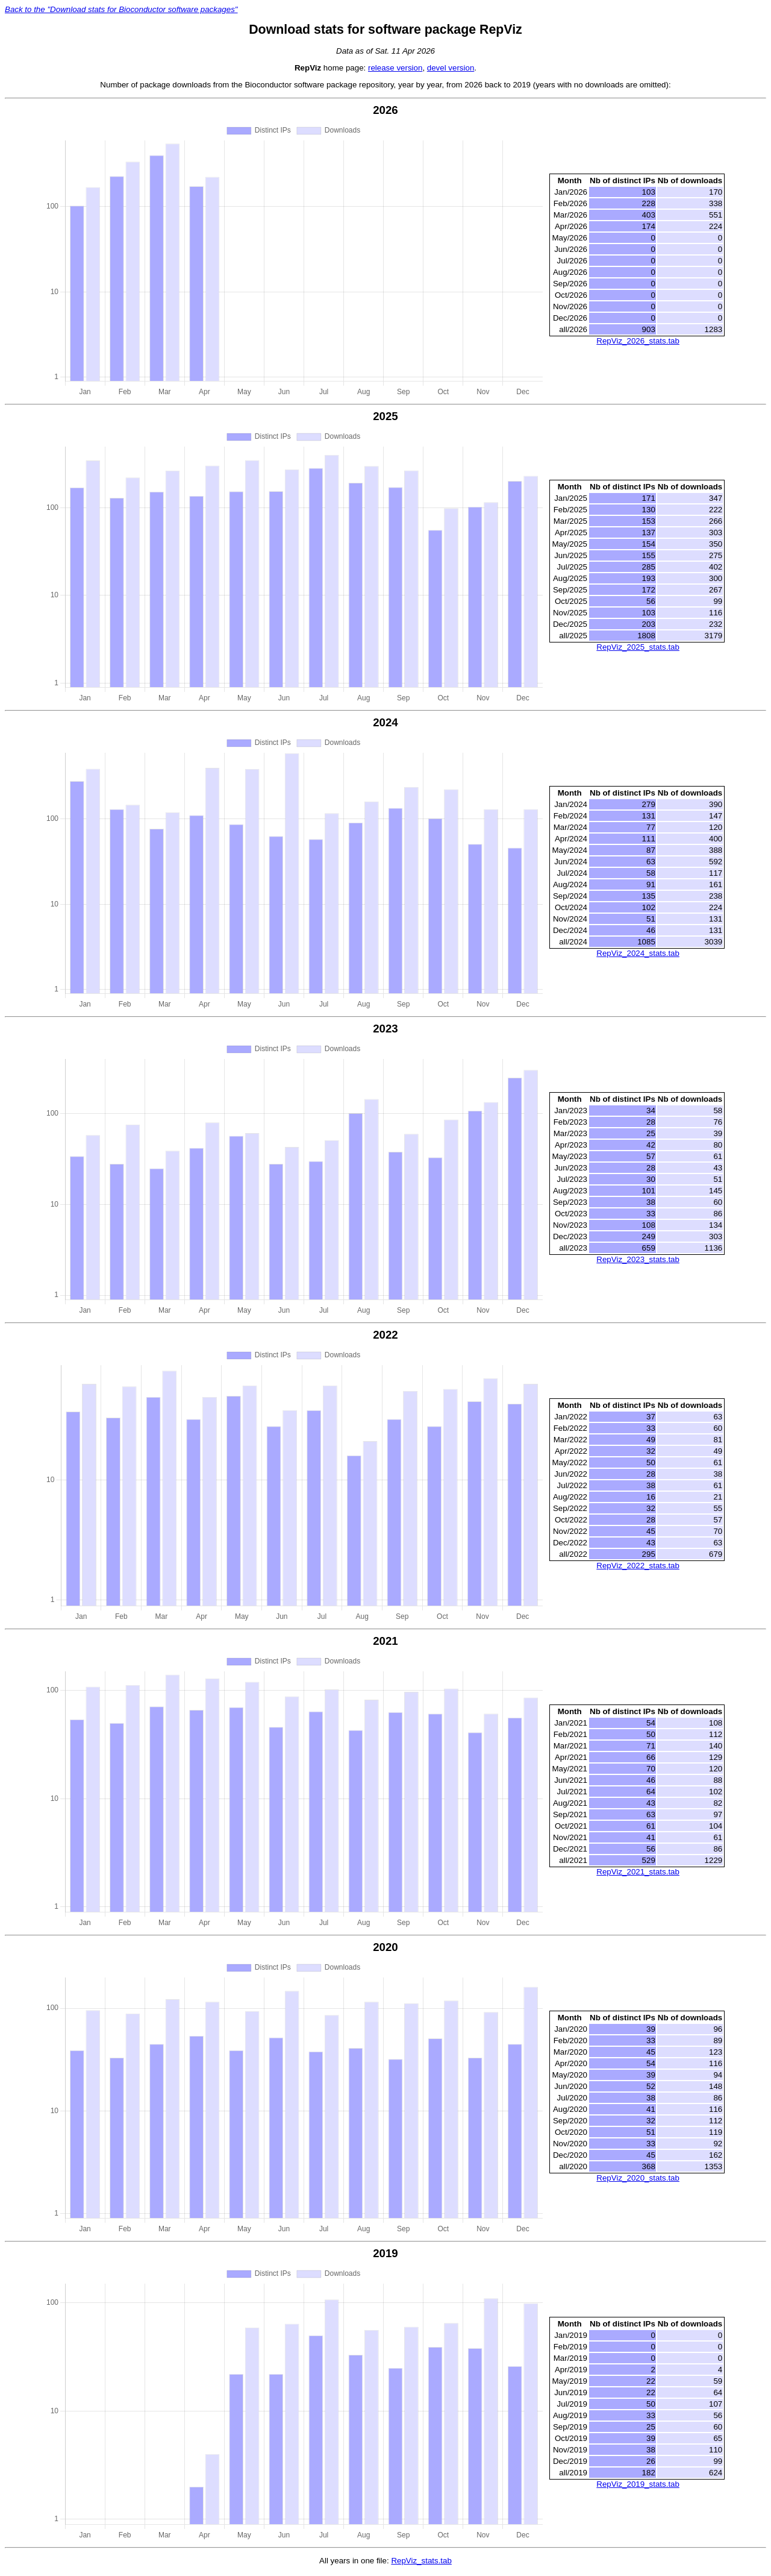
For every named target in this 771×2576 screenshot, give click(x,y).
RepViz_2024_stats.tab (637, 953)
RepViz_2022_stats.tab (637, 1566)
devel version (451, 67)
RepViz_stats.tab (421, 2563)
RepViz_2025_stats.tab (637, 647)
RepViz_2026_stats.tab (637, 340)
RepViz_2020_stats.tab (637, 2179)
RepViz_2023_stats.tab (637, 1260)
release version (395, 67)
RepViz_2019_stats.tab (637, 2486)
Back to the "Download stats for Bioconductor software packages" (121, 9)
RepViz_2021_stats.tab (637, 1873)
